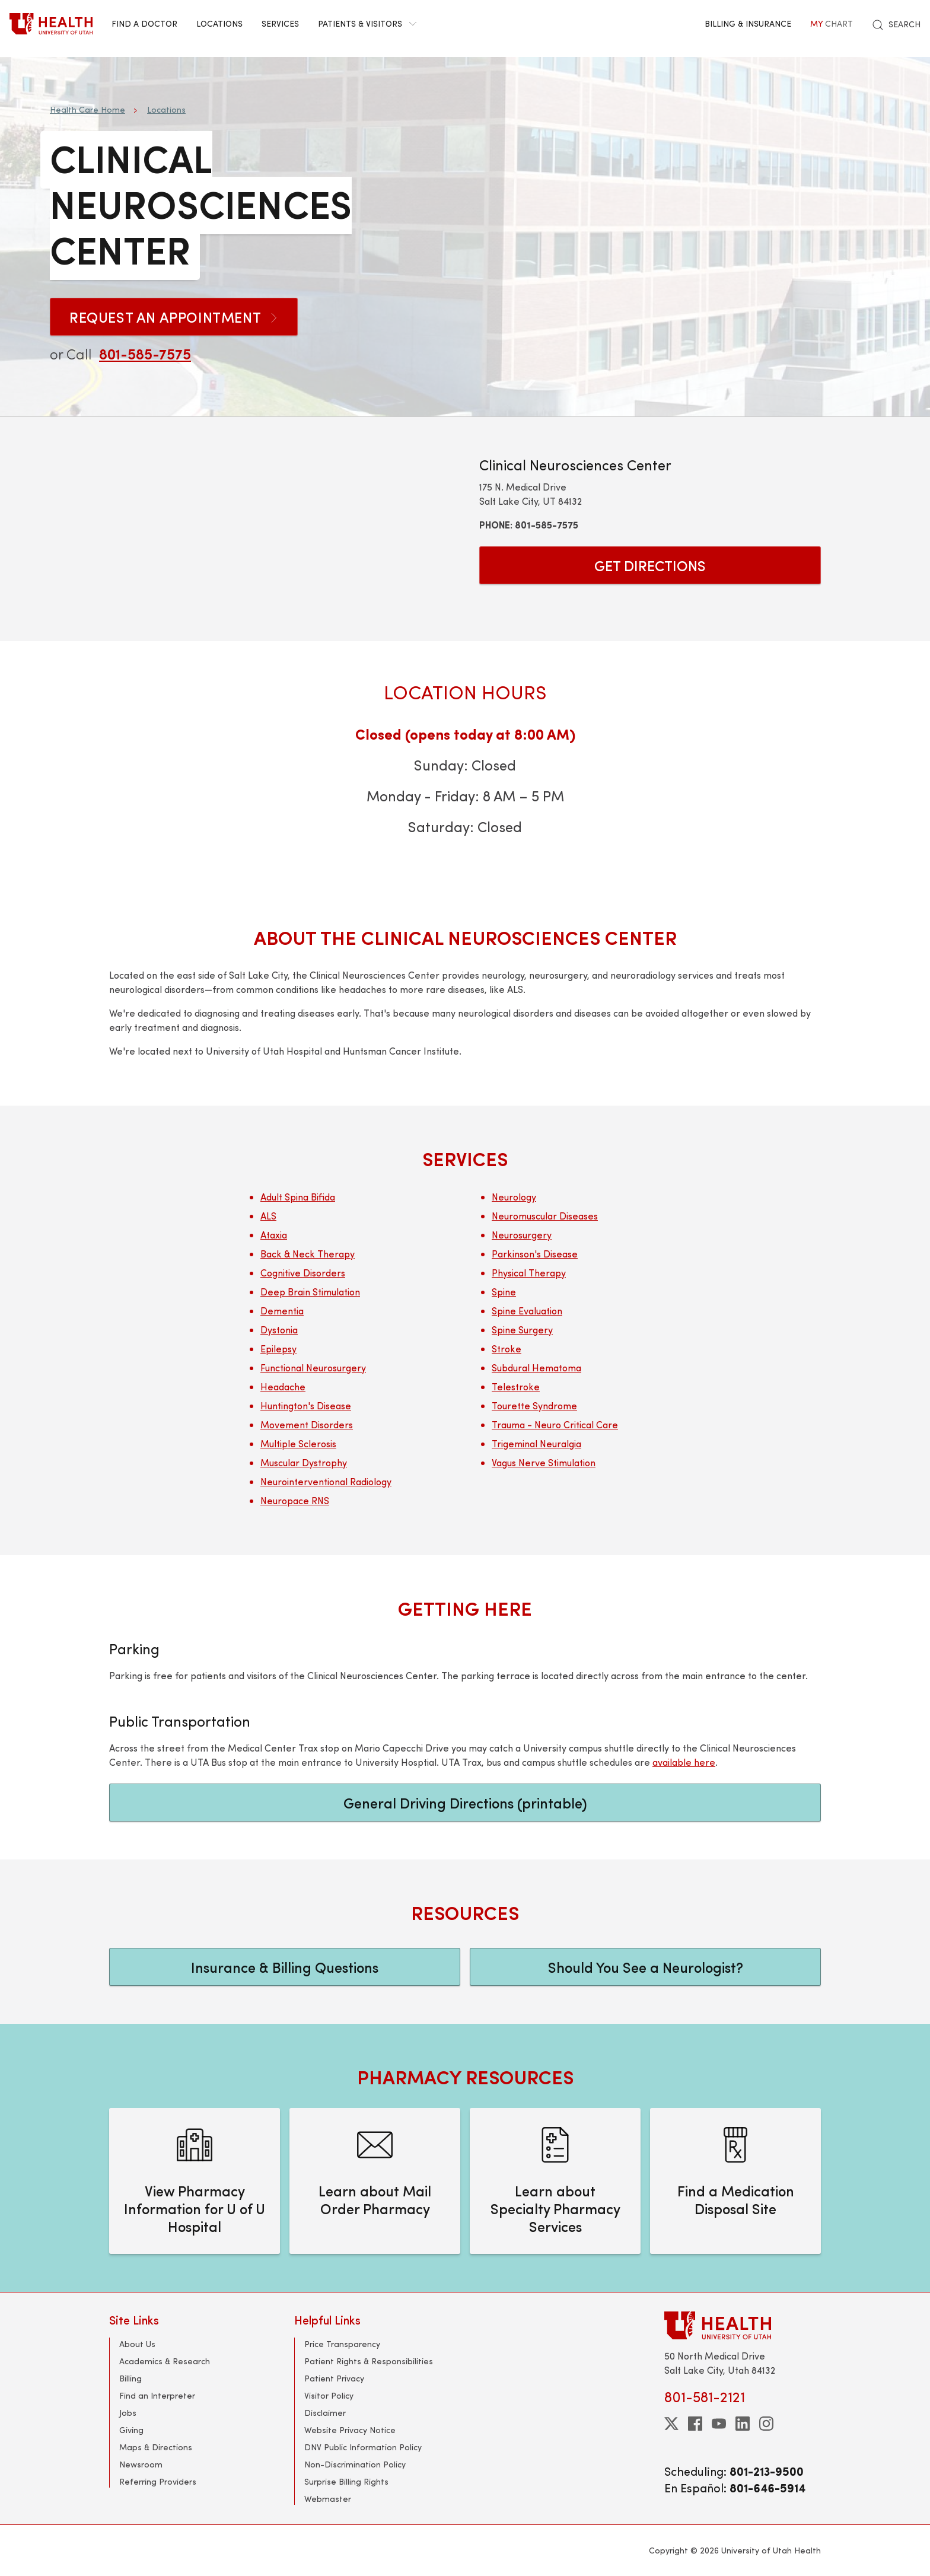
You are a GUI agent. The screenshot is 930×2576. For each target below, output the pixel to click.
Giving (131, 2429)
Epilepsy (278, 1348)
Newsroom (141, 2464)
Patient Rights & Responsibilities (368, 2361)
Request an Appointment (173, 316)
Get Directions (650, 565)
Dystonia (279, 1329)
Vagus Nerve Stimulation (543, 1462)
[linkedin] (742, 2423)
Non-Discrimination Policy (355, 2464)
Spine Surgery (522, 1329)
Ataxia (273, 1234)
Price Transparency (342, 2343)
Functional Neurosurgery (313, 1367)
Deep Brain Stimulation (310, 1291)
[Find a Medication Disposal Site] (735, 2181)
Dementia (282, 1310)
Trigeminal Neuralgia (536, 1443)
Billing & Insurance (748, 23)
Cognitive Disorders (302, 1272)
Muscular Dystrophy (303, 1462)
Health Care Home (87, 109)
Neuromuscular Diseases (545, 1215)
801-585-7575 (145, 353)
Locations (219, 23)
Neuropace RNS (294, 1500)
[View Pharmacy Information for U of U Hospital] (194, 2181)
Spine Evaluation (527, 1310)
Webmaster (327, 2498)
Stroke (506, 1348)
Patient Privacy (334, 2378)
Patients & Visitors (367, 23)
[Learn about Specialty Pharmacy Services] (555, 2181)
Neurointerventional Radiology (325, 1481)
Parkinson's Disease (535, 1253)
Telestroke (516, 1386)
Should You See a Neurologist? (645, 1966)
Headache (282, 1386)
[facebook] (695, 2423)
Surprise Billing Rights (346, 2481)
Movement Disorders (306, 1424)
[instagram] (766, 2423)
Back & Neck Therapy (307, 1253)
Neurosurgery (522, 1234)
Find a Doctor (144, 23)
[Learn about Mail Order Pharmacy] (374, 2181)
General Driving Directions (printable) (465, 1802)
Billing (130, 2378)
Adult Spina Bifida (297, 1196)
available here (683, 1762)
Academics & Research (164, 2361)
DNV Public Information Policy (363, 2447)
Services (280, 23)
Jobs (127, 2412)
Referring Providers (157, 2481)
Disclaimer (325, 2412)
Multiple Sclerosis (298, 1443)
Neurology (514, 1196)
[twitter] (671, 2423)
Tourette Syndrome (534, 1405)
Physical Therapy (529, 1272)
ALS (268, 1215)
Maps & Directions (155, 2447)
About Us (137, 2343)
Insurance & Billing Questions (284, 1966)
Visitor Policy (328, 2395)
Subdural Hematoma (536, 1367)
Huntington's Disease (305, 1405)
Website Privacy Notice (350, 2429)
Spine (504, 1291)
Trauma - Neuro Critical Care (555, 1424)
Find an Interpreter (157, 2395)
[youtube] (719, 2423)
